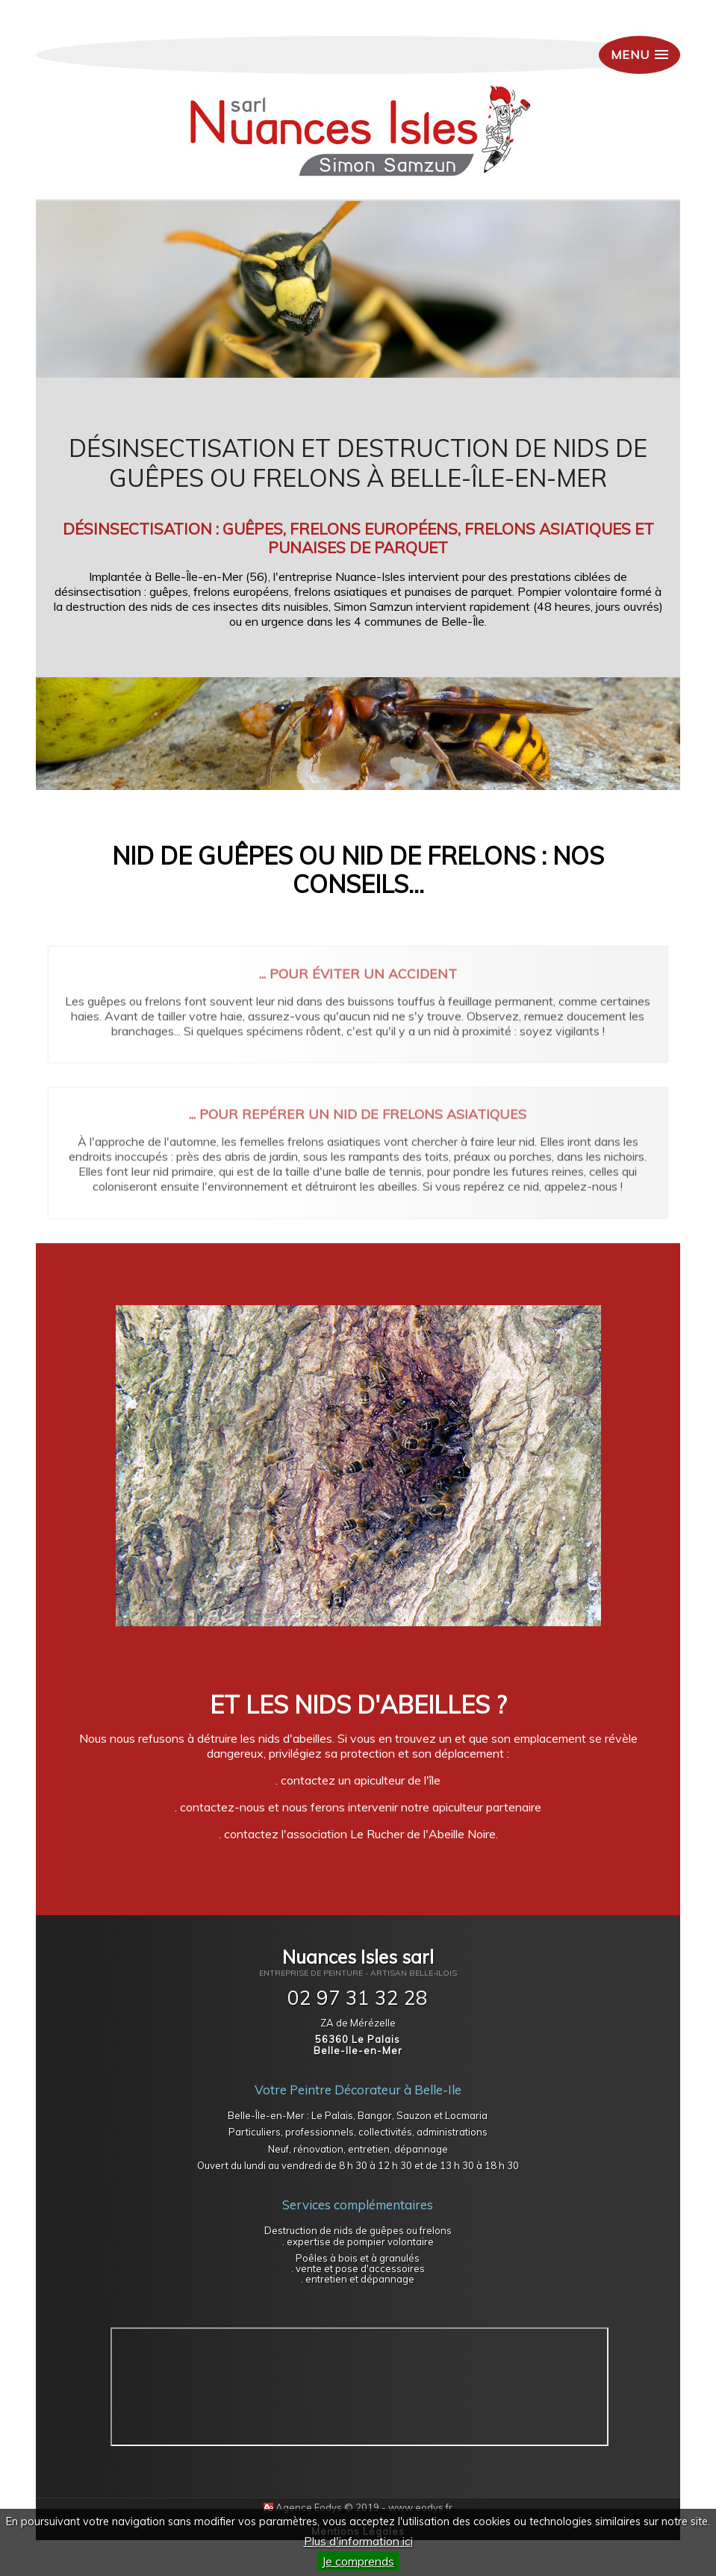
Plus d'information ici (358, 2540)
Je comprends (358, 2561)
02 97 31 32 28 (357, 1997)
